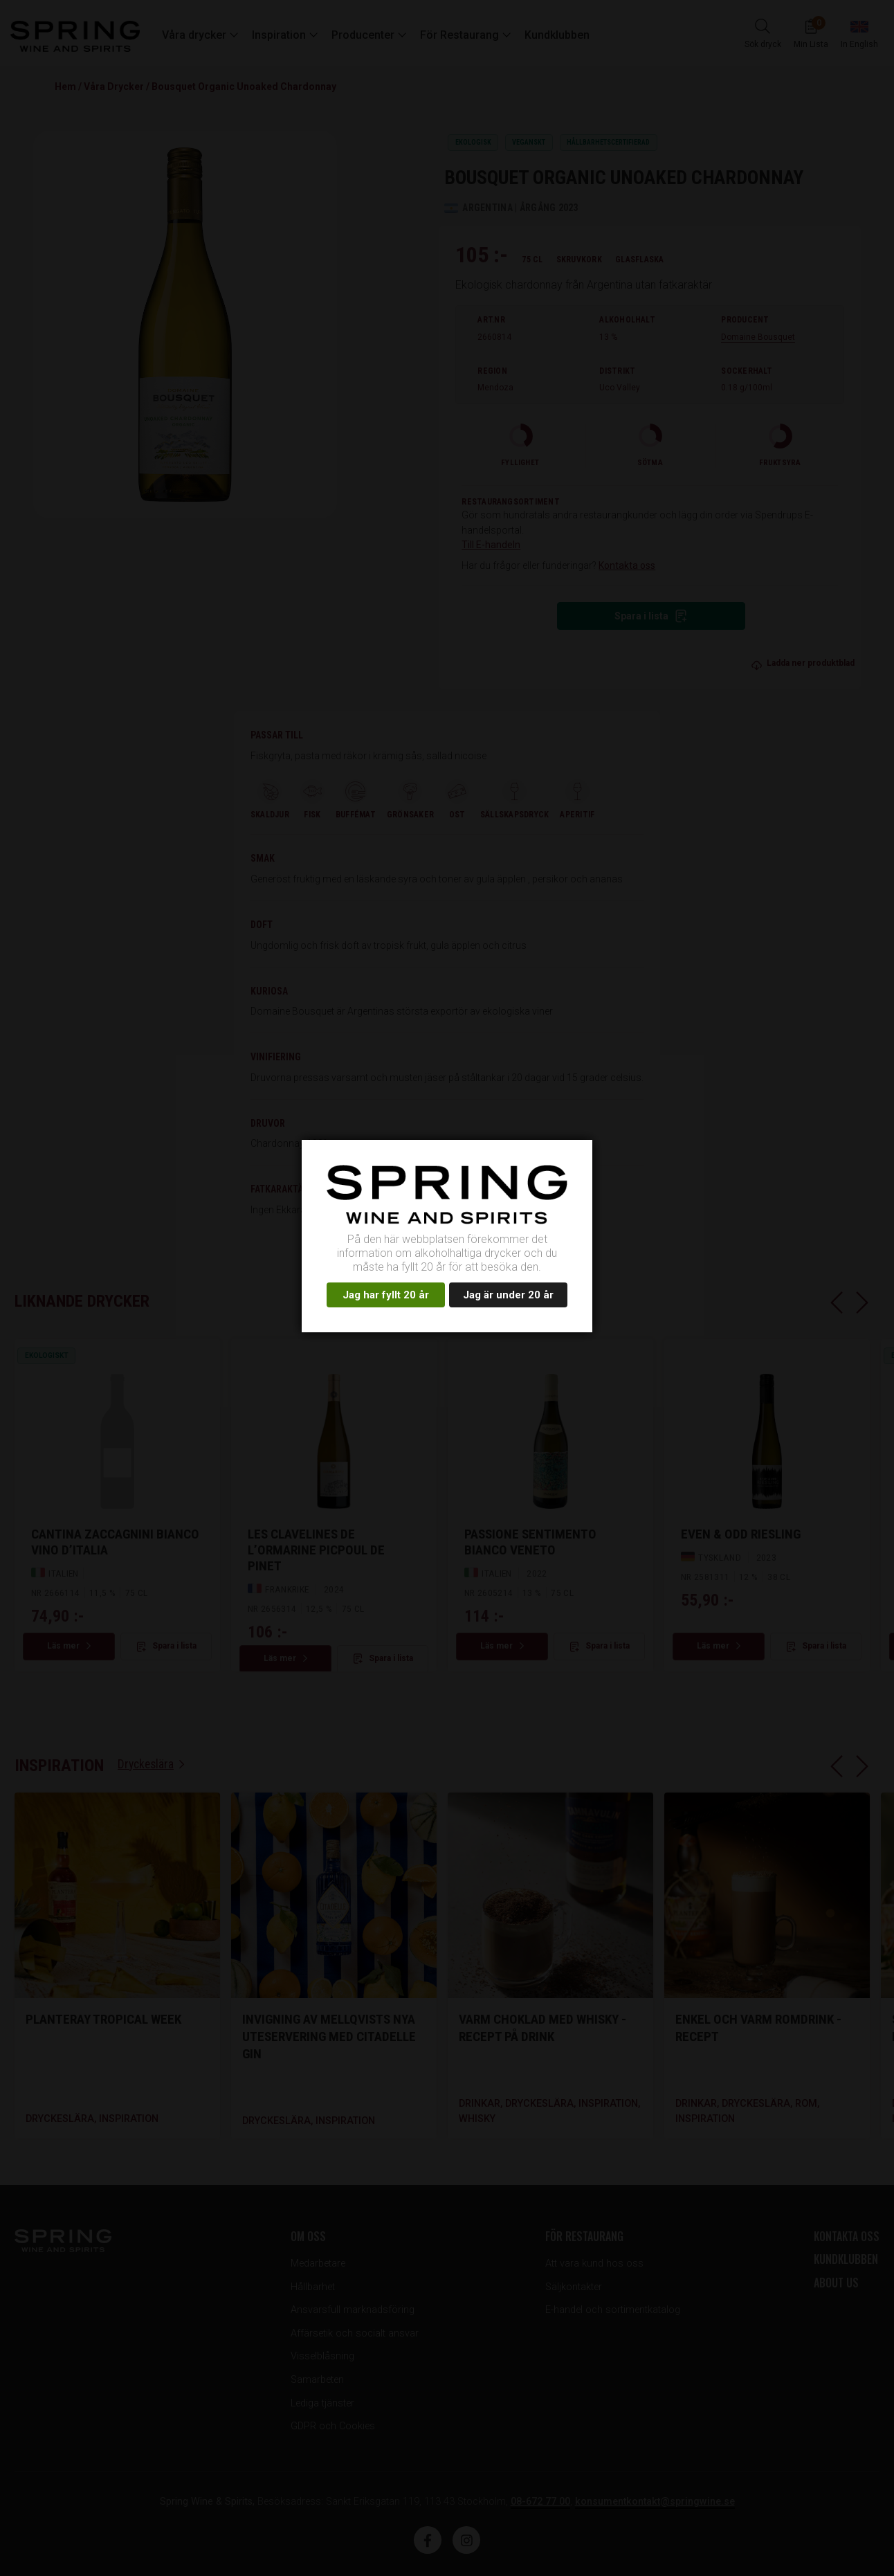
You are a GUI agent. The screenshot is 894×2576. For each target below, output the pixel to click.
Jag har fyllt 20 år (386, 1295)
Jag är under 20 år (508, 1295)
